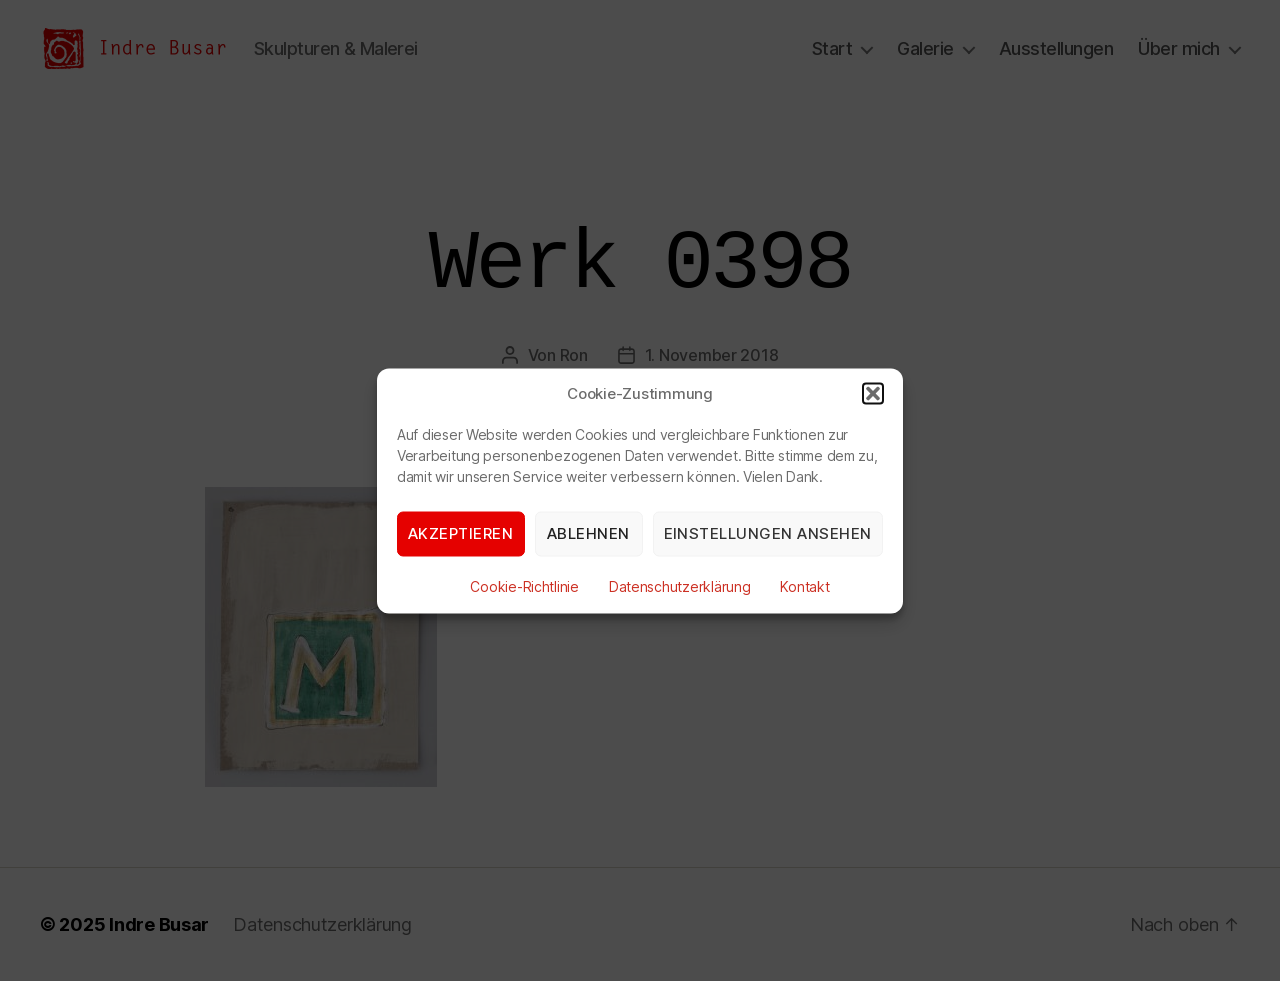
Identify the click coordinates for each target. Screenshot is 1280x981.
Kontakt (804, 585)
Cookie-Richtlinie (524, 585)
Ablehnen (588, 533)
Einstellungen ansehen (768, 533)
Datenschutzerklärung (680, 585)
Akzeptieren (461, 533)
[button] (873, 393)
